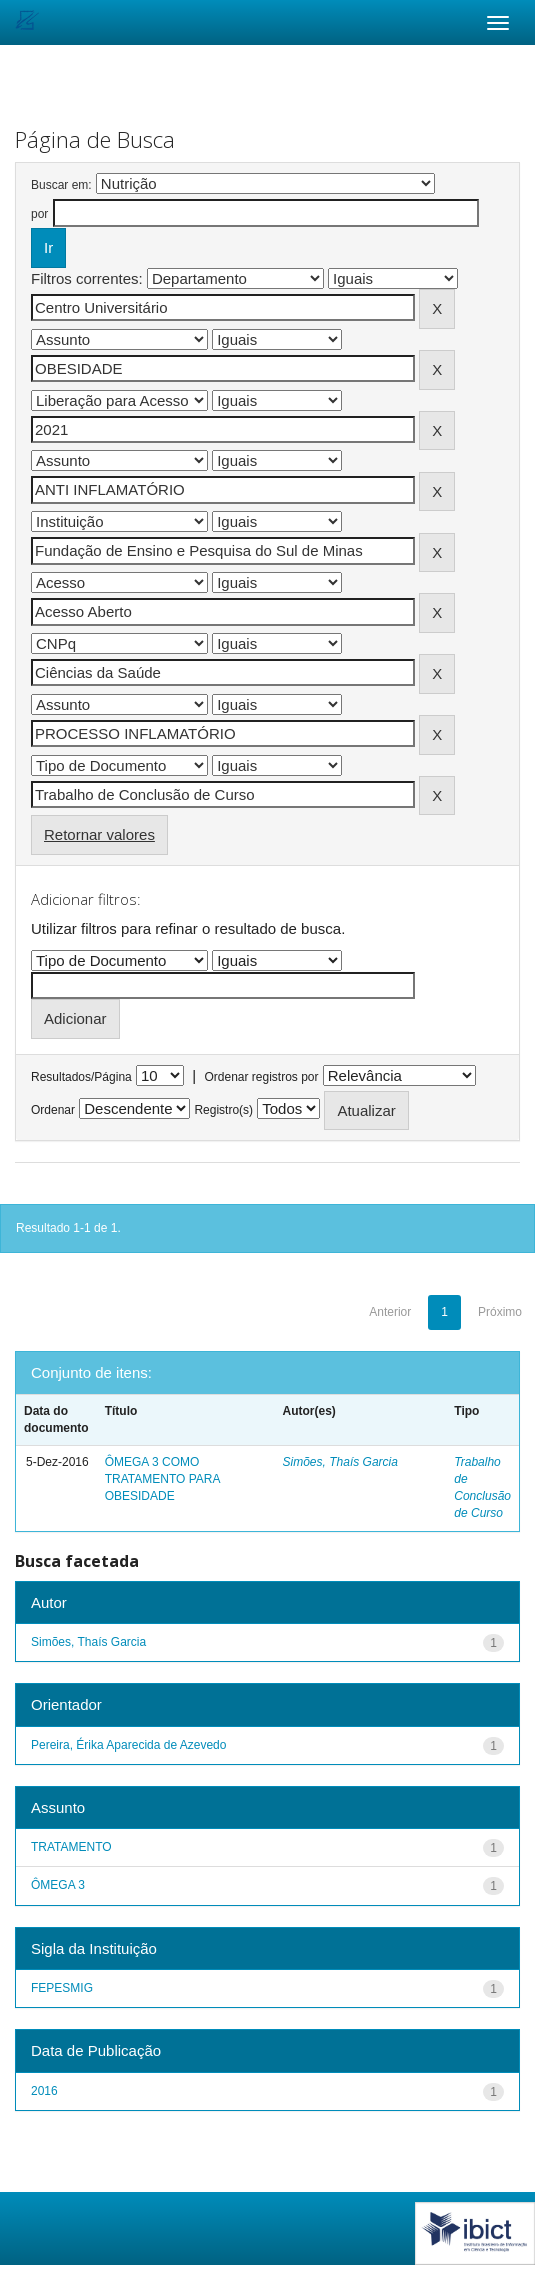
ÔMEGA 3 (58, 1885)
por (39, 214)
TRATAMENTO (71, 1847)
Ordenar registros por (261, 1077)
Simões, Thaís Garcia (340, 1462)
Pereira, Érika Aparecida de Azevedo (128, 1745)
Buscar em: (61, 185)
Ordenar (53, 1110)
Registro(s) (223, 1110)
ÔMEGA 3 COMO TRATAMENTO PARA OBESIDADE (162, 1479)
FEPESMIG (62, 1988)
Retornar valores (99, 834)
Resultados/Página (81, 1077)
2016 (44, 2091)
